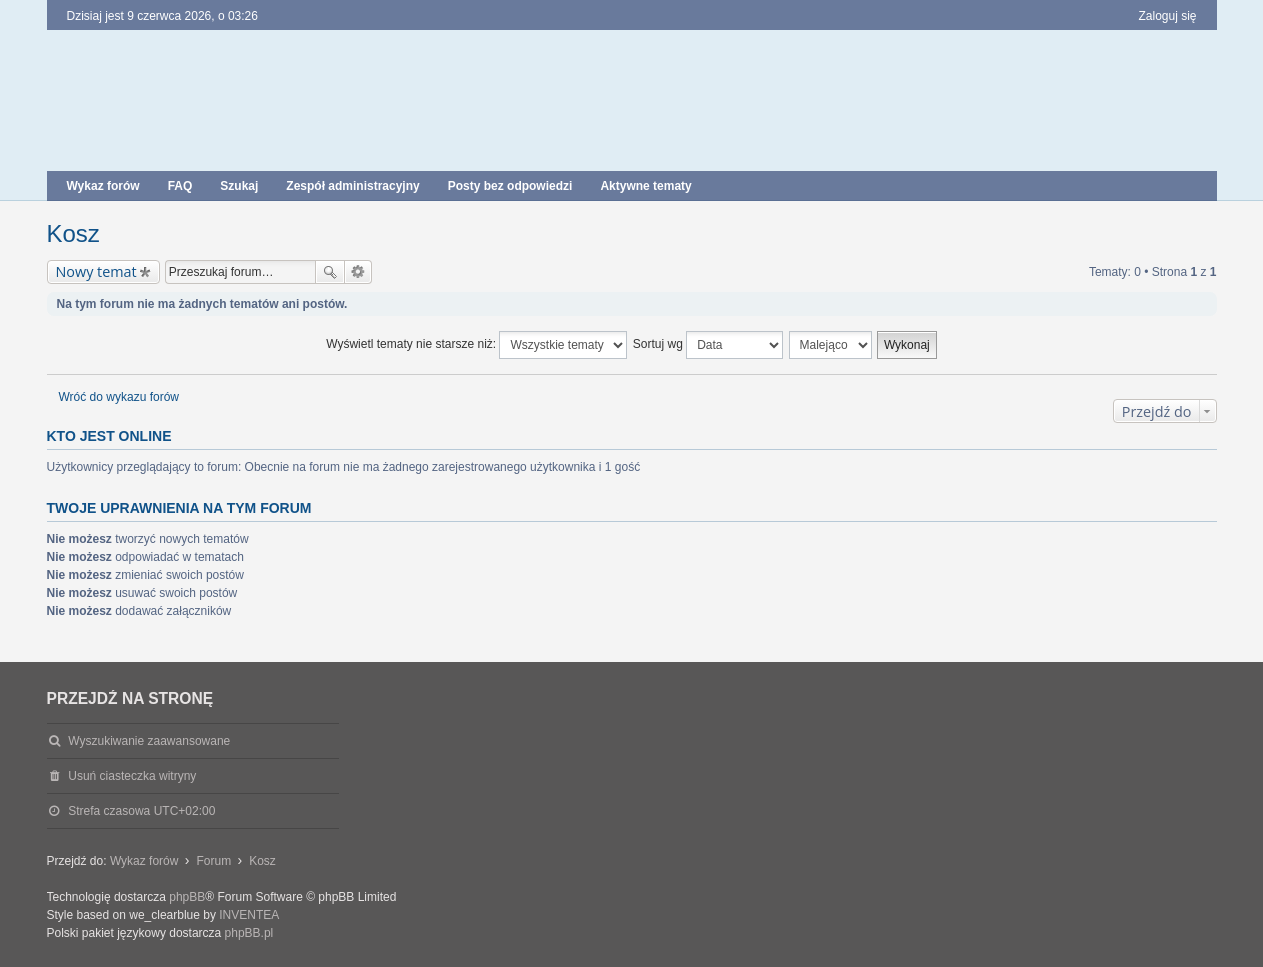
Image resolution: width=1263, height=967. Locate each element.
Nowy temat (96, 271)
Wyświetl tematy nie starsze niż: (476, 345)
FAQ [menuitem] (180, 186)
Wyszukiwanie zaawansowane (358, 272)
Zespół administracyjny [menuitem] (352, 186)
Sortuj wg (708, 345)
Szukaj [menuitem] (239, 186)
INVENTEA (249, 915)
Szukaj (330, 272)
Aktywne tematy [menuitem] (645, 186)
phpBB (187, 897)
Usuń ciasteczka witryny (132, 776)
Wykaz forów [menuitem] (103, 186)
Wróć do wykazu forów (119, 397)
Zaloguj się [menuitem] (1167, 16)
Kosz (73, 233)
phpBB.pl (249, 933)
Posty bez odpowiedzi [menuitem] (510, 186)
